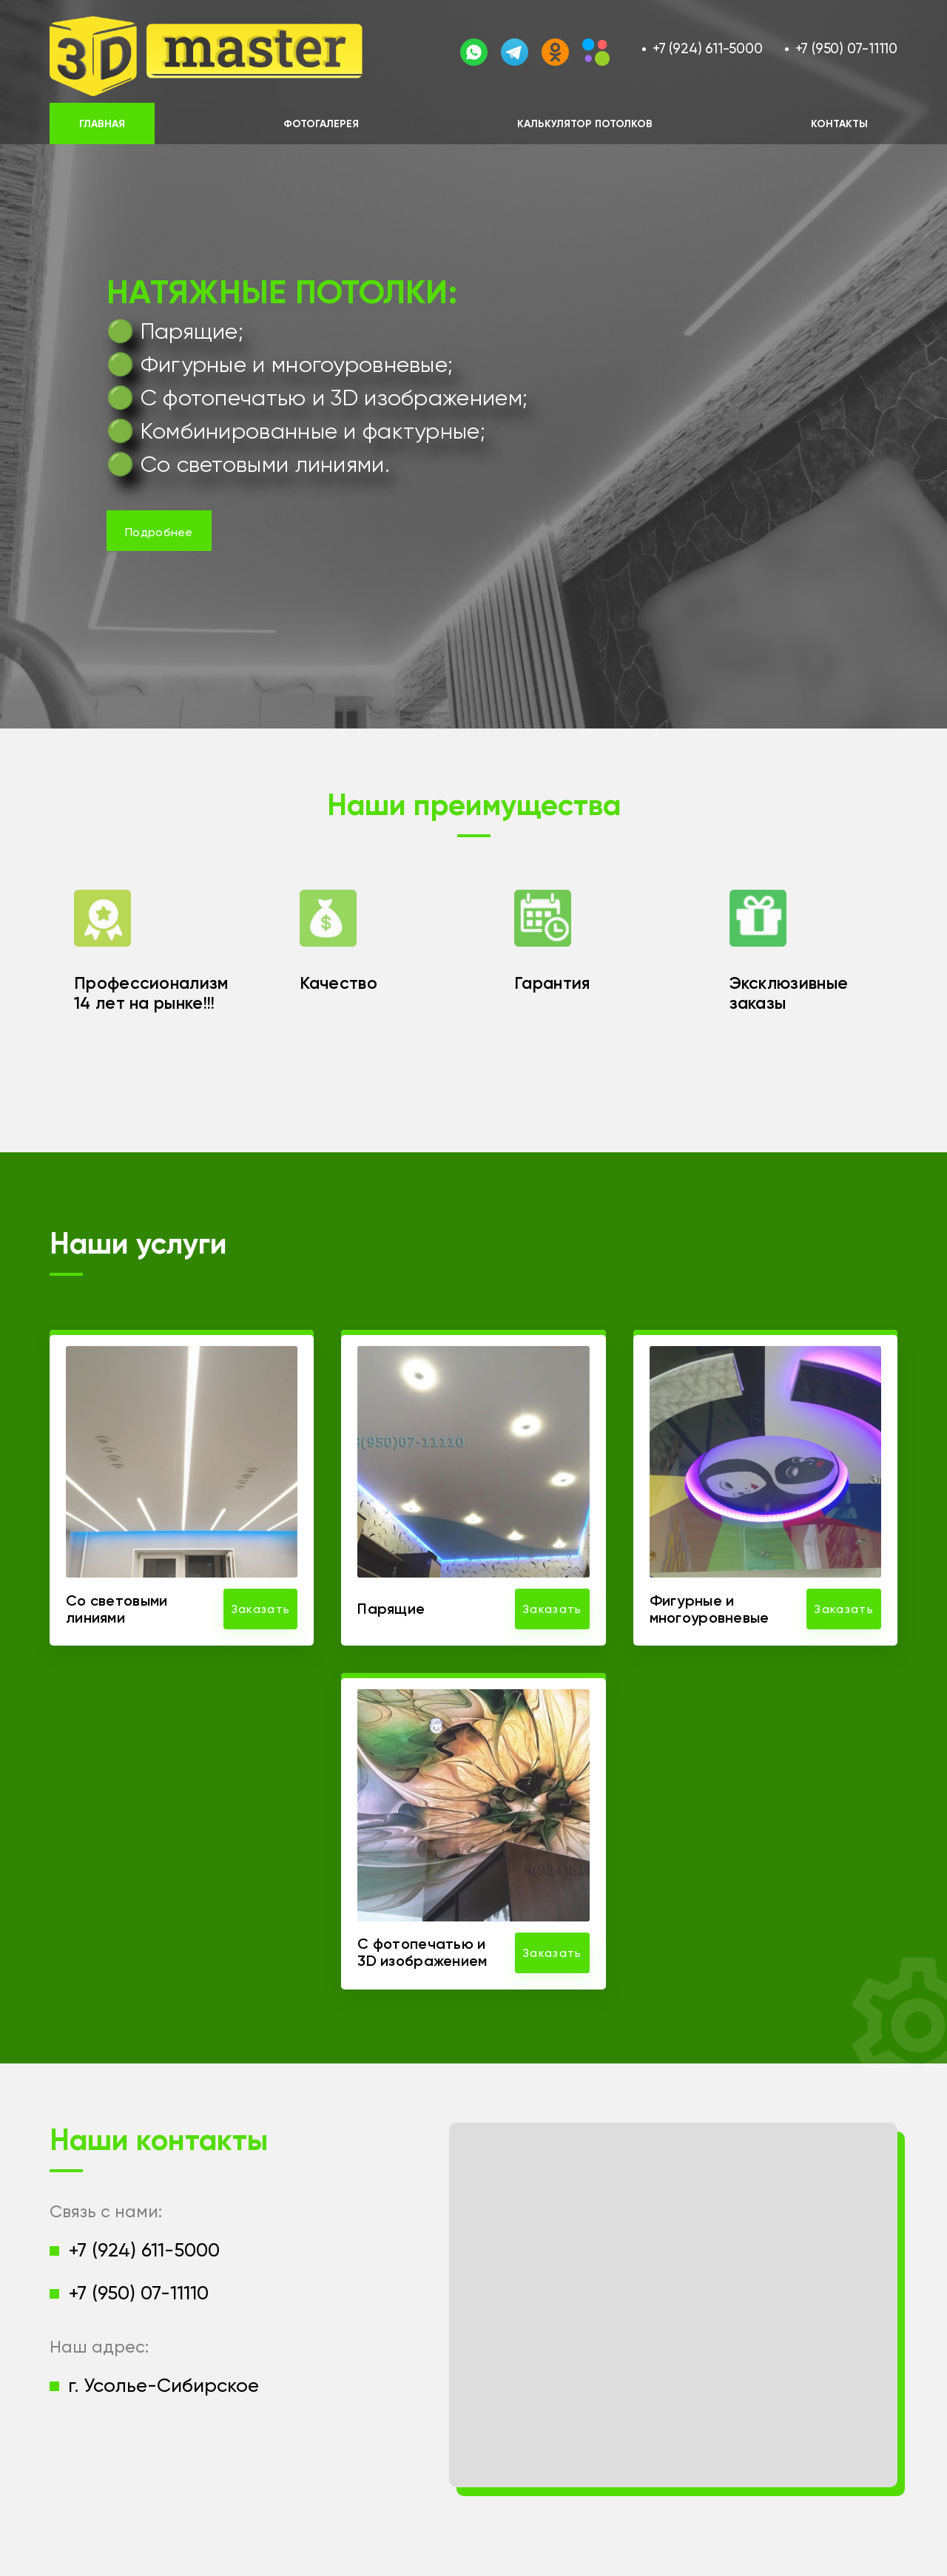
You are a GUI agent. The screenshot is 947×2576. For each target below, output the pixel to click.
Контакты (839, 124)
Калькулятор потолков (585, 124)
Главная (102, 124)
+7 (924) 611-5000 (707, 48)
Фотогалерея (321, 124)
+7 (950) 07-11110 (846, 48)
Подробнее (159, 532)
